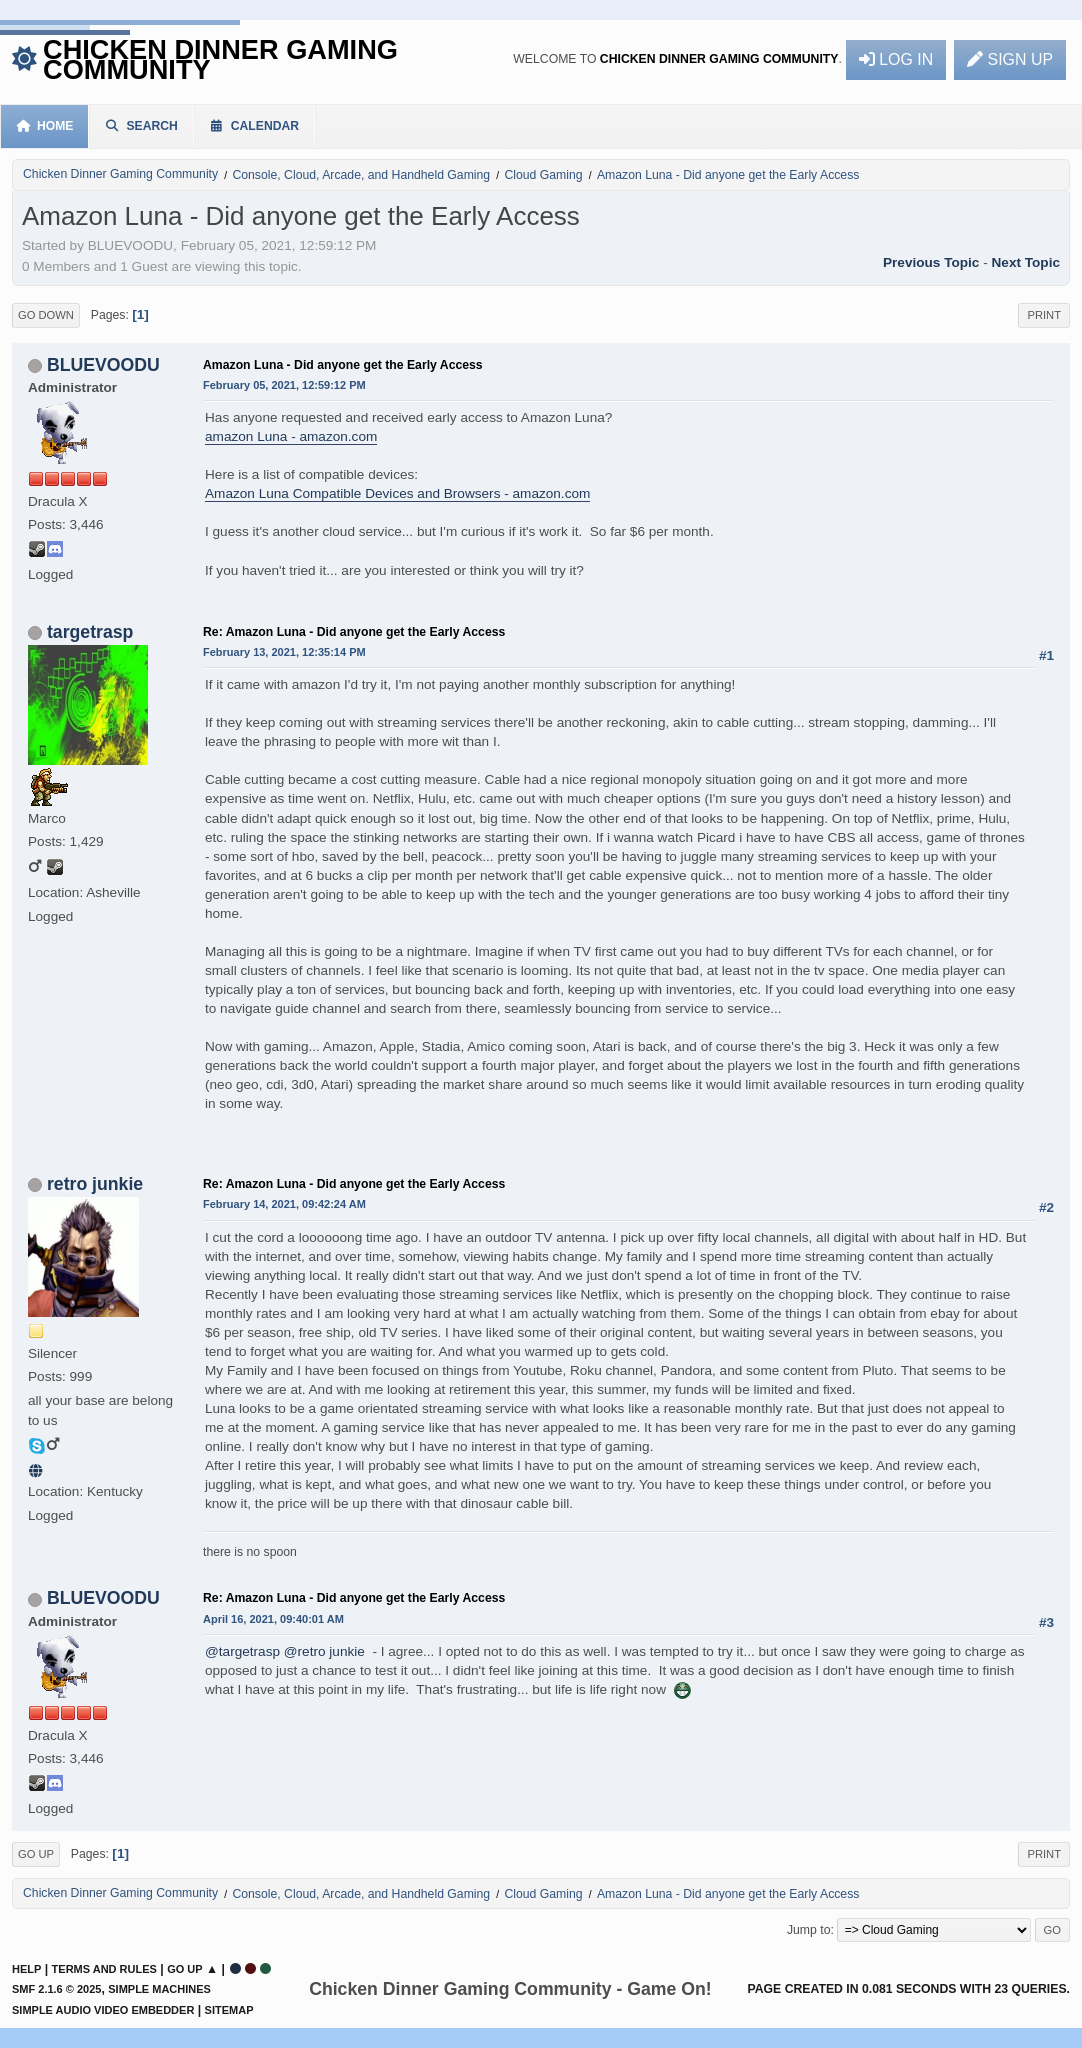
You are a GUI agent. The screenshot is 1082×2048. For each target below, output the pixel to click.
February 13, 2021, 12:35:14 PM (284, 652)
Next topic (1026, 262)
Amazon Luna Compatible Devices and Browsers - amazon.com (397, 493)
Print (1044, 315)
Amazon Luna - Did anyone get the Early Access (343, 365)
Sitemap (229, 2010)
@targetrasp (242, 1651)
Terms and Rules (104, 1969)
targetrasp (90, 632)
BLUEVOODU (103, 365)
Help (26, 1969)
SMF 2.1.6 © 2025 (56, 1989)
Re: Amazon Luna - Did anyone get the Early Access (354, 632)
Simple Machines (159, 1989)
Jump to (809, 1930)
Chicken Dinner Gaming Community (220, 59)
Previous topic (931, 262)
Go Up (36, 1854)
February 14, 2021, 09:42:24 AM (284, 1204)
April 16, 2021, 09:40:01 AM (273, 1619)
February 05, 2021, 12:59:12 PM (284, 385)
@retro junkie (324, 1651)
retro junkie (95, 1184)
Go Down (46, 315)
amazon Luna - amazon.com (291, 436)
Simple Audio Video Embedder (103, 2010)
